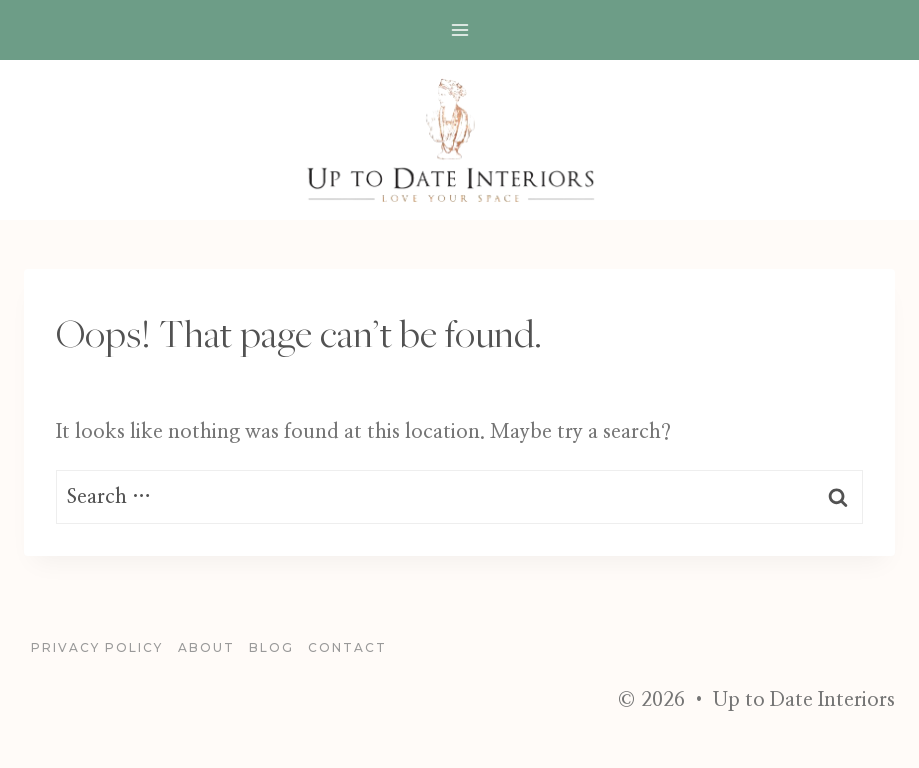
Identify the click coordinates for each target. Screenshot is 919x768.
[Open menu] (459, 29)
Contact (347, 647)
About (206, 647)
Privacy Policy (97, 647)
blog (271, 647)
